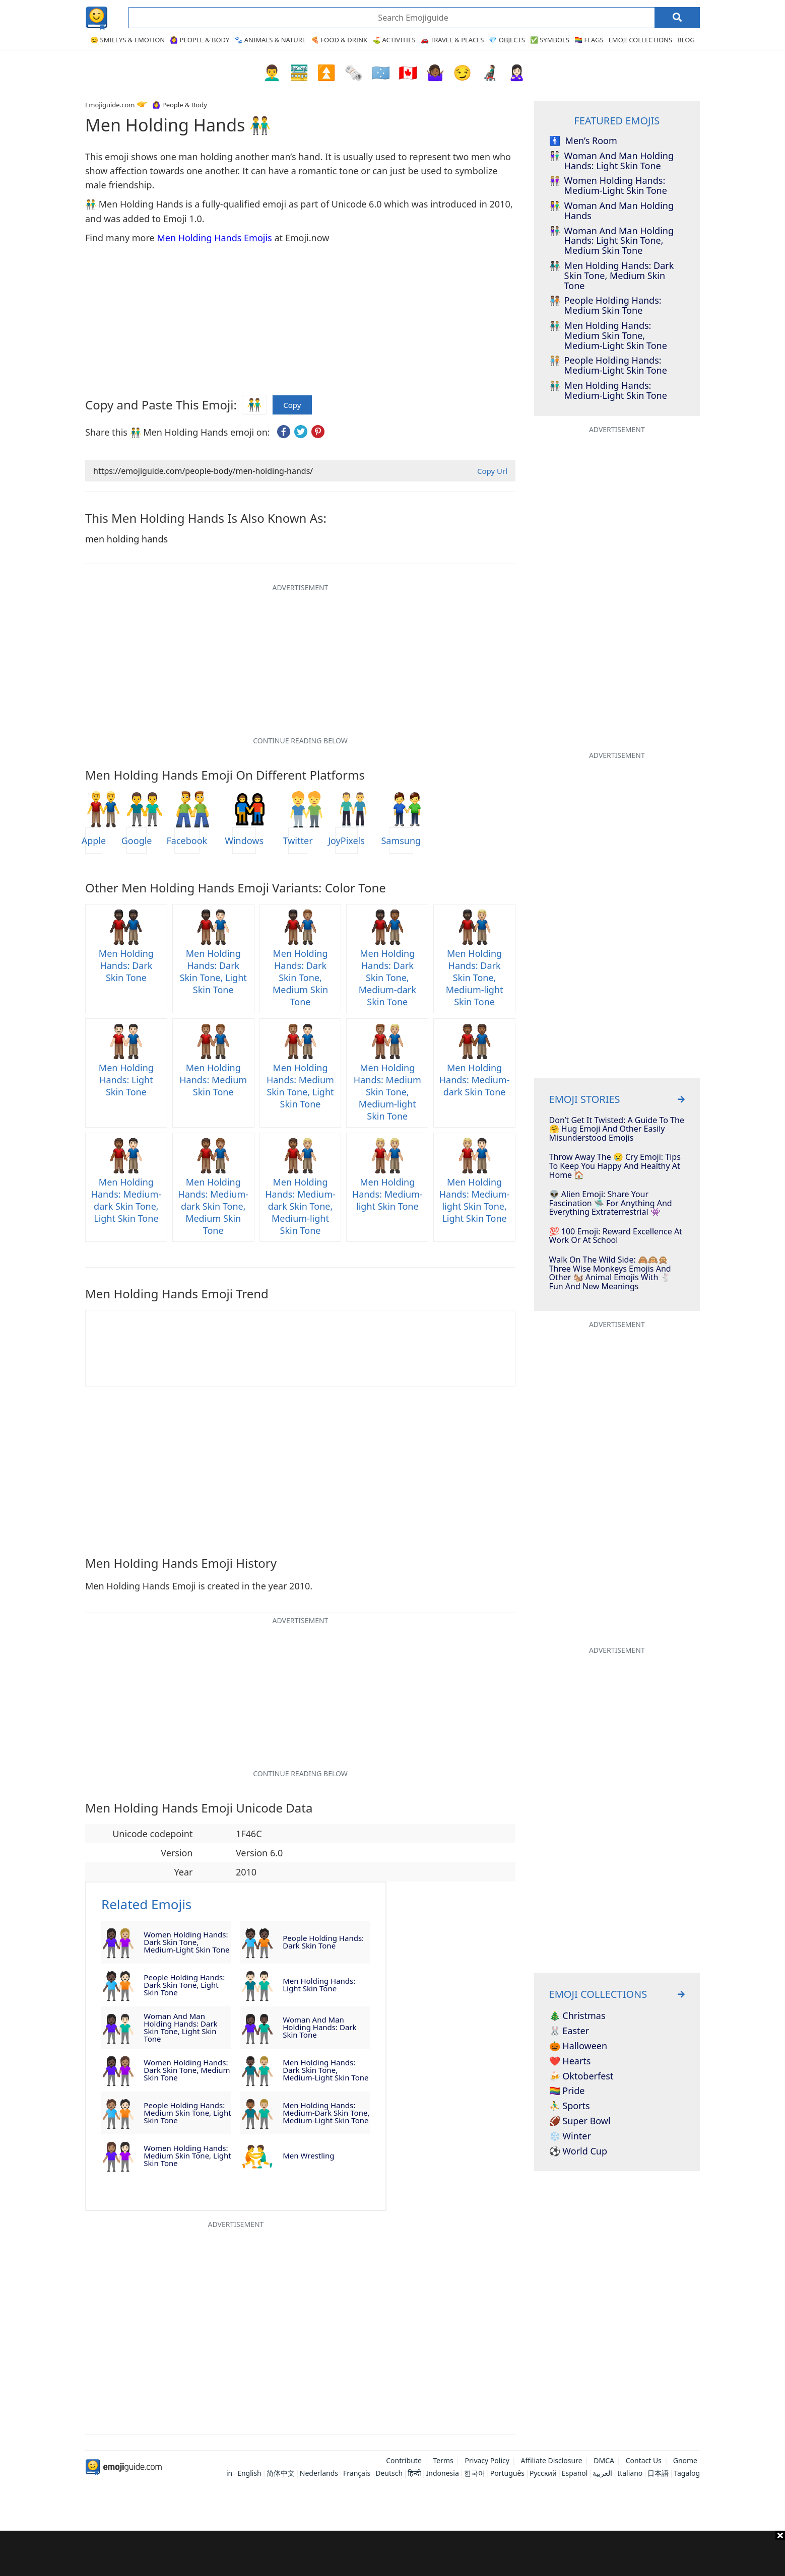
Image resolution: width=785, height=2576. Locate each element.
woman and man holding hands (611, 211)
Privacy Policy (487, 2460)
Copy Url (492, 471)
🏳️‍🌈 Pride (567, 2091)
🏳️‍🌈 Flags (589, 39)
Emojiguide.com (110, 104)
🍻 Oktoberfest (581, 2076)
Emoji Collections (641, 39)
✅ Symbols (549, 39)
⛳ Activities (394, 39)
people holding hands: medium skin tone (605, 306)
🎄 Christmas (577, 2016)
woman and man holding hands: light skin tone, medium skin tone (611, 241)
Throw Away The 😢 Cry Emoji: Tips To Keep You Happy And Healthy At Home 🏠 (615, 1166)
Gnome (685, 2460)
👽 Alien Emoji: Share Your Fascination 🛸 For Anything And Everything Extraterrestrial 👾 (610, 1203)
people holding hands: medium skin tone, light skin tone (187, 2112)
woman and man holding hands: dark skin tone (319, 2027)
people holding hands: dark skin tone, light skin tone (184, 1984)
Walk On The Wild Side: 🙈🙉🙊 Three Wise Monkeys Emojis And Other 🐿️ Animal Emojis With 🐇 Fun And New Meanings (610, 1273)
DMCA (604, 2460)
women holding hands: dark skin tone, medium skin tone (187, 2069)
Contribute (404, 2460)
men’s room (583, 141)
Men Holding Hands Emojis (214, 238)
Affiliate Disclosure (551, 2460)
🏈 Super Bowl (580, 2121)
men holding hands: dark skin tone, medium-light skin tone (325, 2069)
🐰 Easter (569, 2031)
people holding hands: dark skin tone (323, 1942)
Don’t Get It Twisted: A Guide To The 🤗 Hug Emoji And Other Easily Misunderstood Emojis (616, 1129)
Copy (292, 405)
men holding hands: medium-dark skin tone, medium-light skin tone (326, 2112)
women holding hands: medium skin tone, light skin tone (187, 2155)
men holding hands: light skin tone (319, 1984)
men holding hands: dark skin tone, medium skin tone (611, 276)
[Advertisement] (392, 2553)
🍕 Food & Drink (339, 39)
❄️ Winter (570, 2136)
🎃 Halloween (578, 2046)
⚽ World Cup (578, 2151)
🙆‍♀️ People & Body (199, 39)
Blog (686, 39)
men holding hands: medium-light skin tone (608, 391)
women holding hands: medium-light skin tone (608, 186)
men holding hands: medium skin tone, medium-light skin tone (608, 336)
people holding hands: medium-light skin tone (608, 366)
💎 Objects (507, 39)
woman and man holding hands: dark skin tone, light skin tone (180, 2027)
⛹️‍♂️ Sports (569, 2106)
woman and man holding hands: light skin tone (611, 161)
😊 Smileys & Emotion (127, 39)
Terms (443, 2460)
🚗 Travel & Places (452, 39)
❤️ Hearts (570, 2061)
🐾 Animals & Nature (270, 39)
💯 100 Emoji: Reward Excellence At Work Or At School (615, 1236)
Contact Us (644, 2460)
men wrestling (308, 2155)
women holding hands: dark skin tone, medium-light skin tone (186, 1942)
